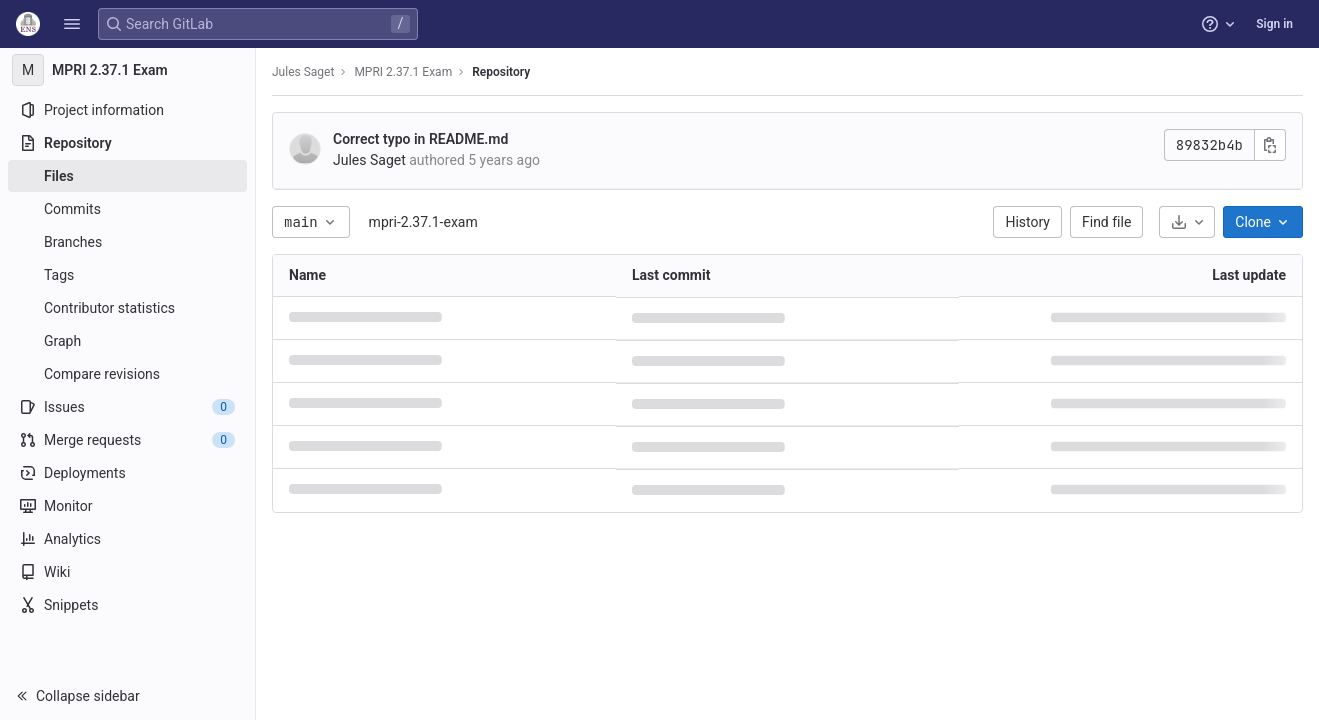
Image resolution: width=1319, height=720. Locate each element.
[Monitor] (127, 506)
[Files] (127, 176)
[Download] (1187, 222)
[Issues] (127, 407)
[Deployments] (127, 473)
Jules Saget (303, 72)
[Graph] (127, 341)
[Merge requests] (127, 440)
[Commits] (127, 209)
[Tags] (127, 275)
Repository (501, 72)
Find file (1106, 222)
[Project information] (127, 110)
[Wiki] (127, 572)
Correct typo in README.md (420, 139)
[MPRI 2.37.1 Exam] (128, 70)
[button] (72, 24)
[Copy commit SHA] (1270, 145)
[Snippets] (127, 605)
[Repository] (127, 143)
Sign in (1274, 24)
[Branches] (127, 242)
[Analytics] (127, 539)
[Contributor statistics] (127, 308)
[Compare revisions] (127, 374)
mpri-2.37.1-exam (423, 222)
